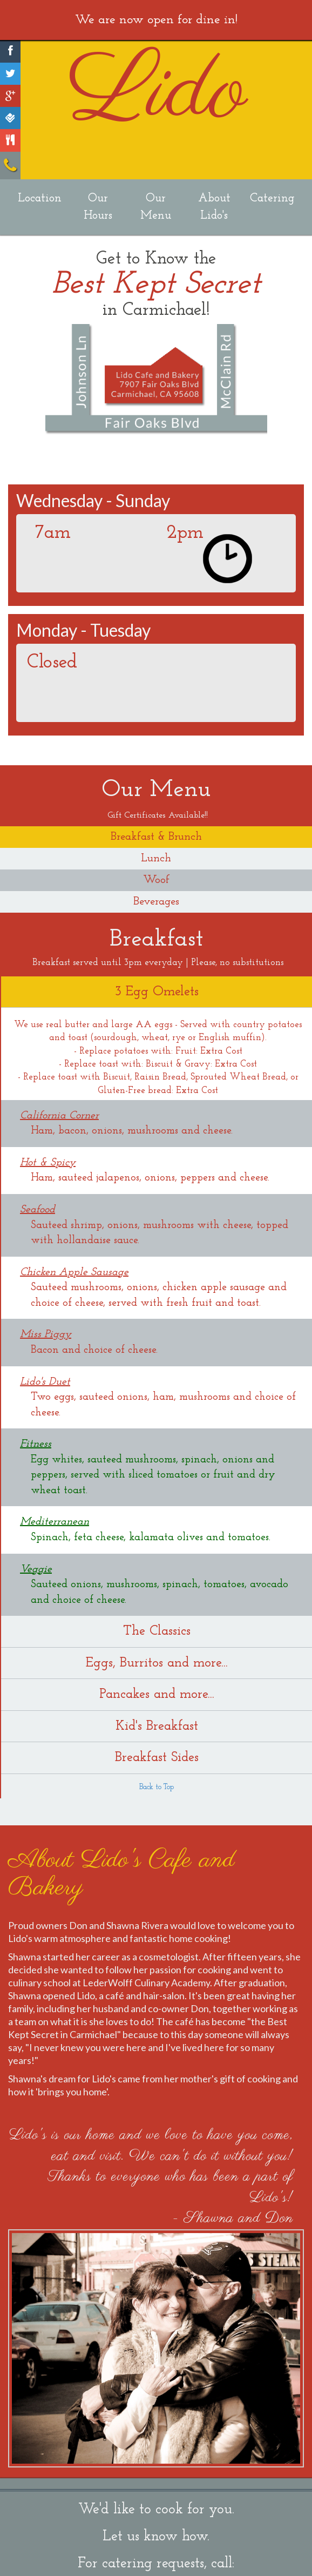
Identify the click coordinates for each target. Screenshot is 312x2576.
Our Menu (155, 206)
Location (40, 198)
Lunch (156, 858)
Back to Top (156, 1787)
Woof (156, 880)
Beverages (156, 901)
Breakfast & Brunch (156, 836)
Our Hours (98, 206)
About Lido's (214, 206)
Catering (272, 198)
